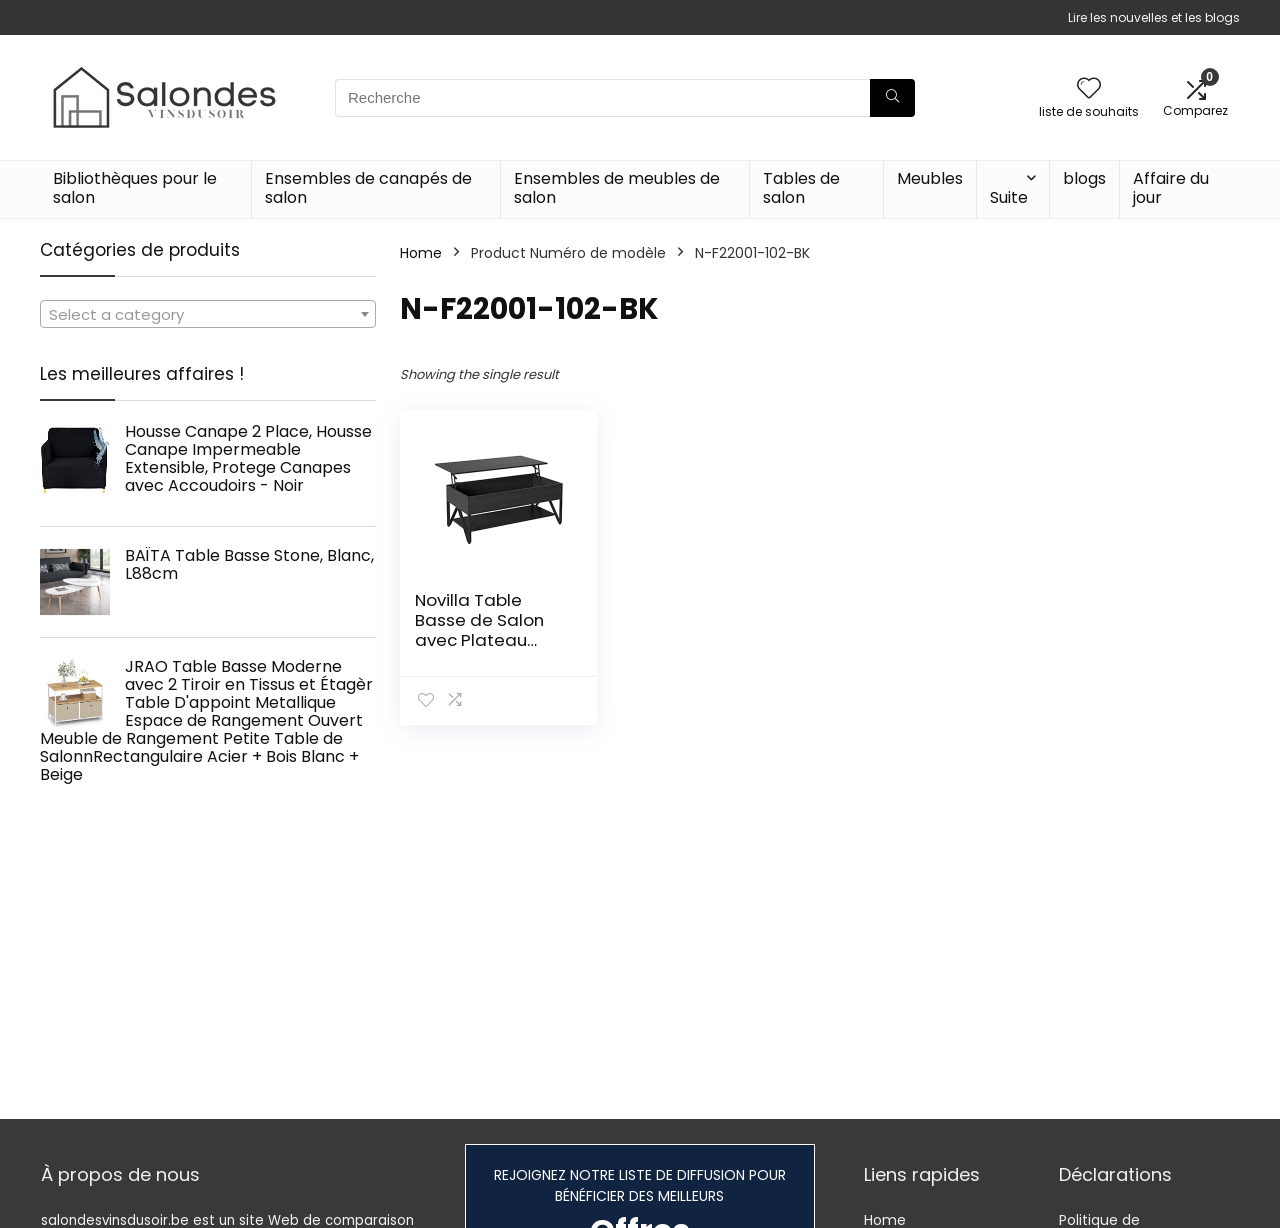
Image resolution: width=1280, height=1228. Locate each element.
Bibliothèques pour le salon (135, 188)
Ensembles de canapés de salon (368, 188)
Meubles (930, 178)
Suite (1009, 197)
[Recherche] (892, 98)
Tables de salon (801, 188)
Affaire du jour (1171, 188)
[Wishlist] (1089, 89)
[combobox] (208, 314)
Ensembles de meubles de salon (617, 188)
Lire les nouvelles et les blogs (1154, 17)
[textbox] (208, 315)
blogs (1084, 178)
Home (421, 253)
